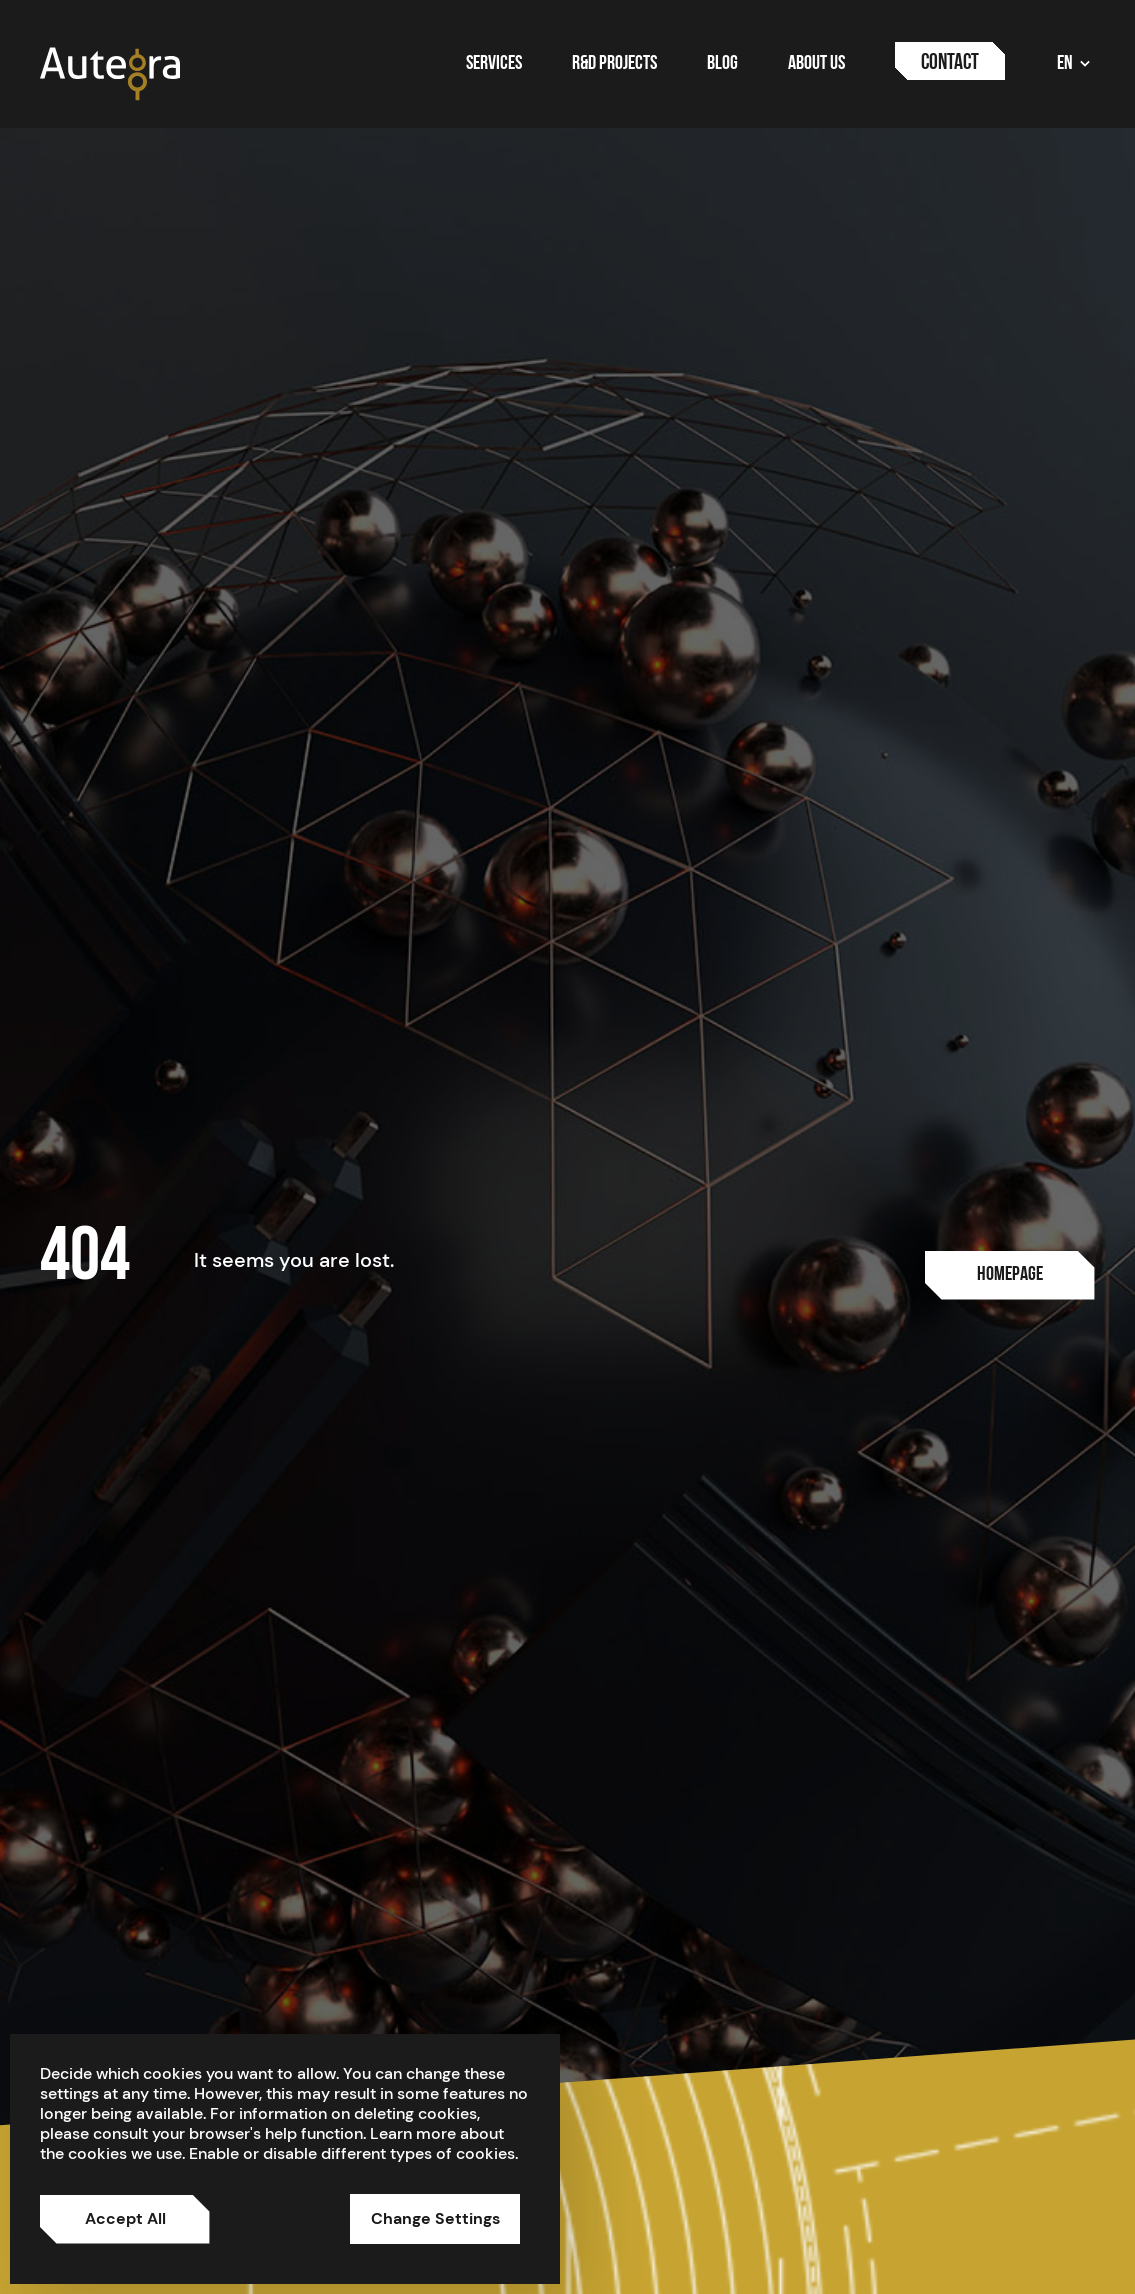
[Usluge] (1010, 1275)
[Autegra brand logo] (110, 72)
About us (816, 64)
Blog (722, 64)
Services (494, 64)
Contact (950, 63)
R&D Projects (614, 64)
